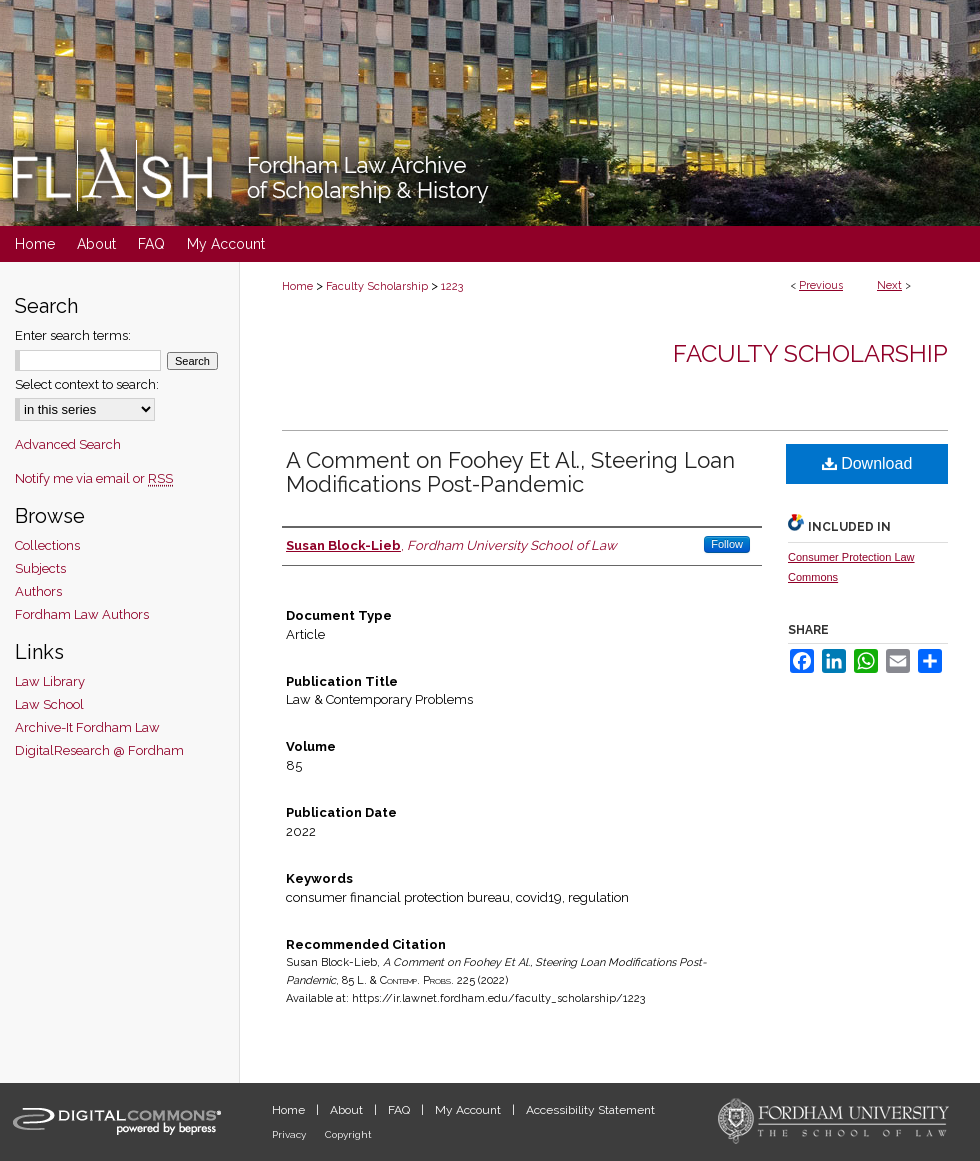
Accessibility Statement (590, 1110)
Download (867, 463)
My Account (469, 1110)
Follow (727, 544)
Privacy (290, 1134)
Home (297, 286)
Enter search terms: (73, 335)
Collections (47, 545)
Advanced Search (68, 444)
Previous (821, 285)
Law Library (50, 681)
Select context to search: (87, 384)
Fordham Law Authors (82, 614)
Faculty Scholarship (377, 286)
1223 (452, 286)
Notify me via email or (94, 478)
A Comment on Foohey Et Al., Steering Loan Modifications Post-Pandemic (510, 472)
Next (889, 285)
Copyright (348, 1134)
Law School (49, 704)
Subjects (40, 568)
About (348, 1110)
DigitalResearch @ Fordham (99, 750)
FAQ (400, 1110)
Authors (38, 591)
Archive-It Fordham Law (87, 727)
